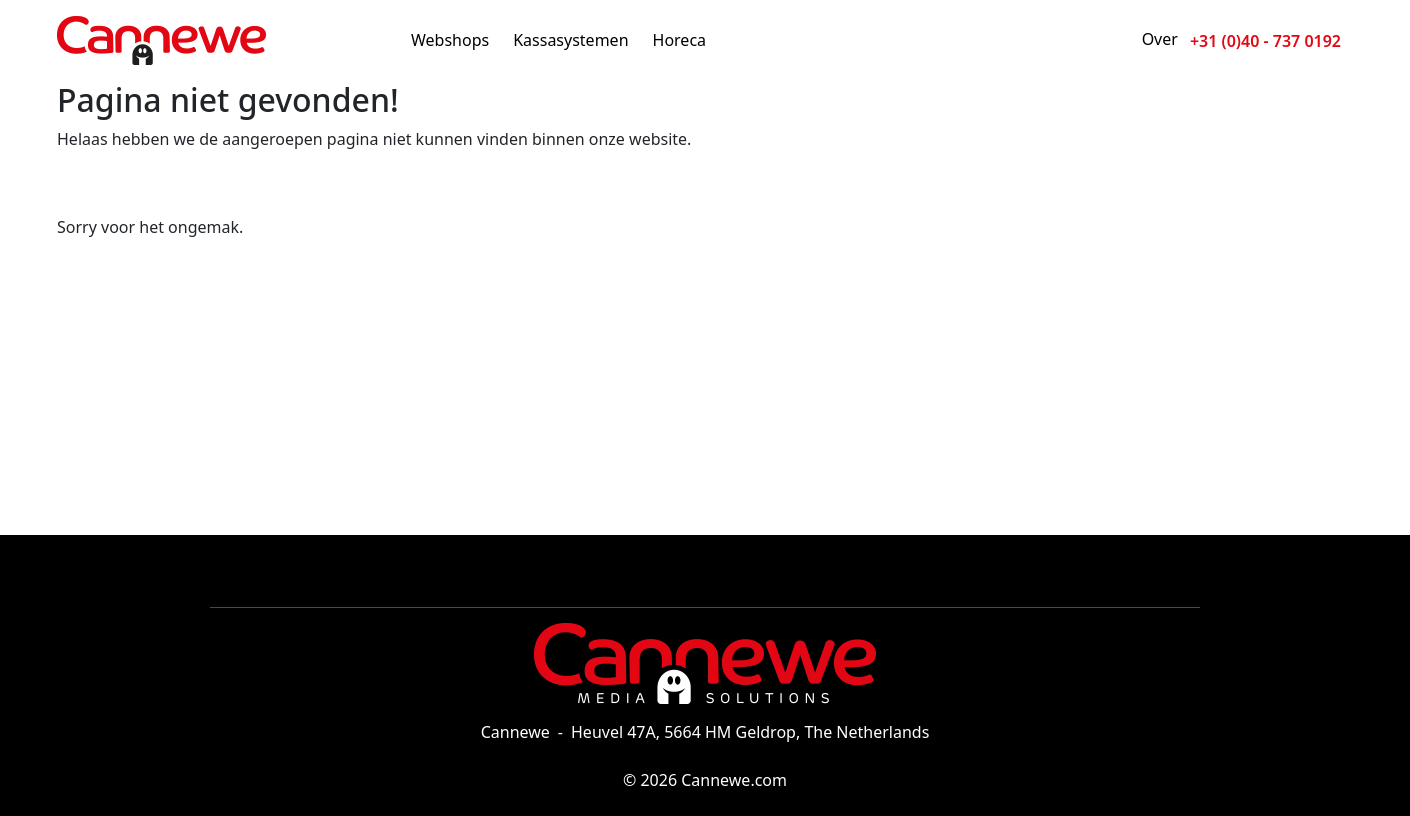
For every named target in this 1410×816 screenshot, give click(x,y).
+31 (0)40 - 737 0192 (1265, 41)
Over (1160, 39)
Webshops (450, 39)
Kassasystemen (570, 39)
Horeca (680, 39)
